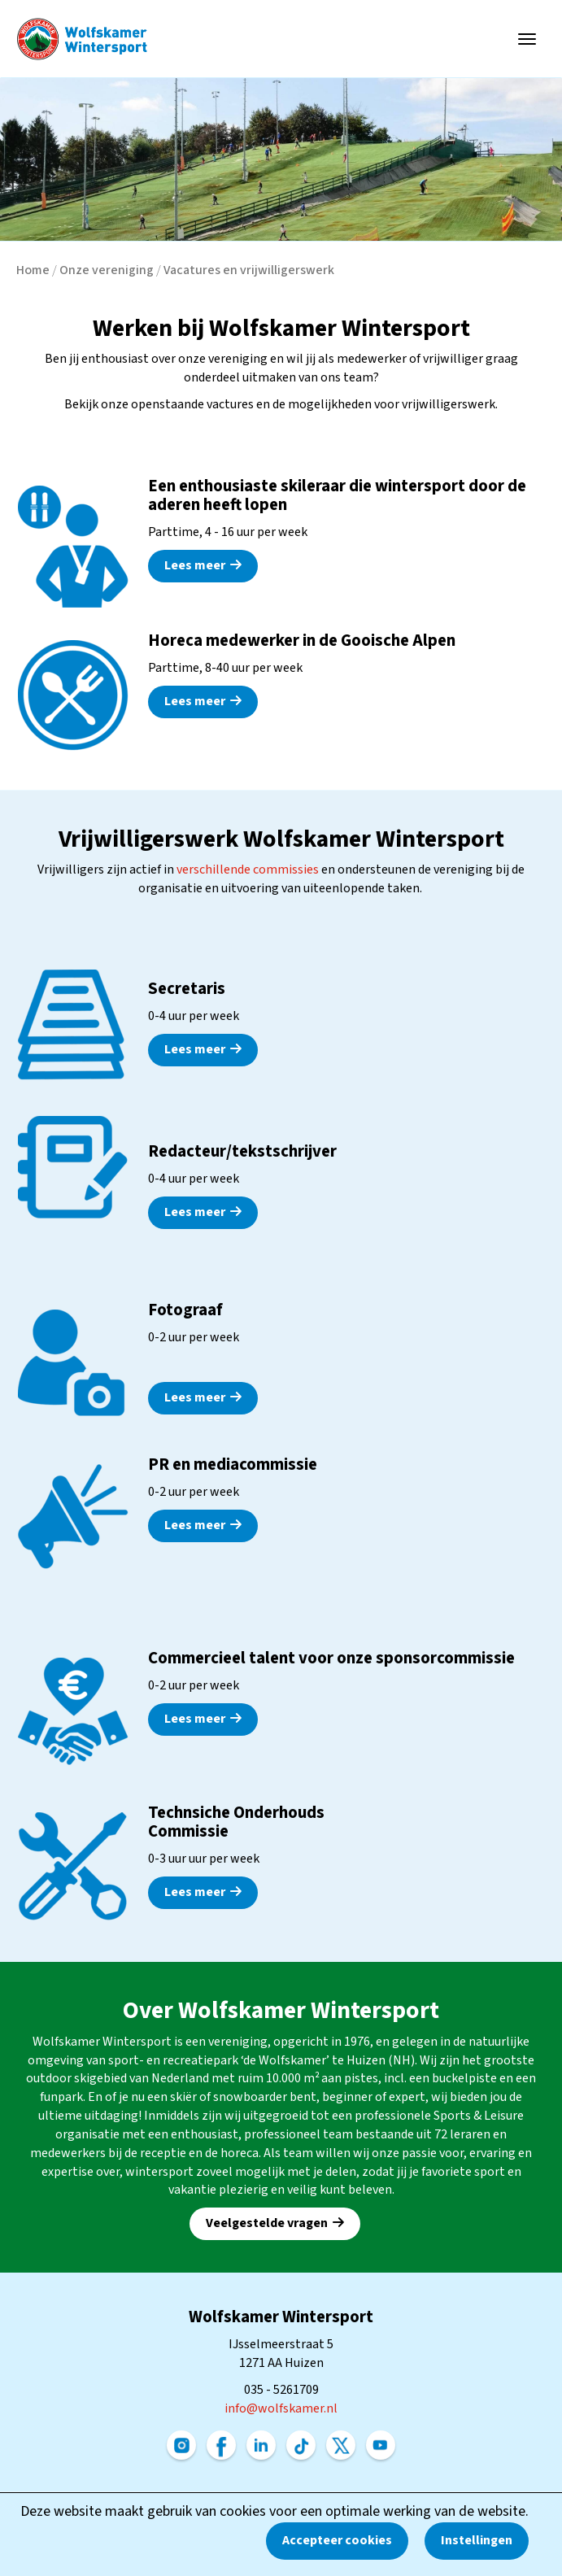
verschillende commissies (247, 869)
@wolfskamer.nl (281, 2408)
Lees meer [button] (203, 565)
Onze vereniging (106, 270)
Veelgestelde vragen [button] (275, 2223)
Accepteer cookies (337, 2540)
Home (33, 270)
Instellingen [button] (476, 2540)
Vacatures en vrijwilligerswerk (248, 270)
